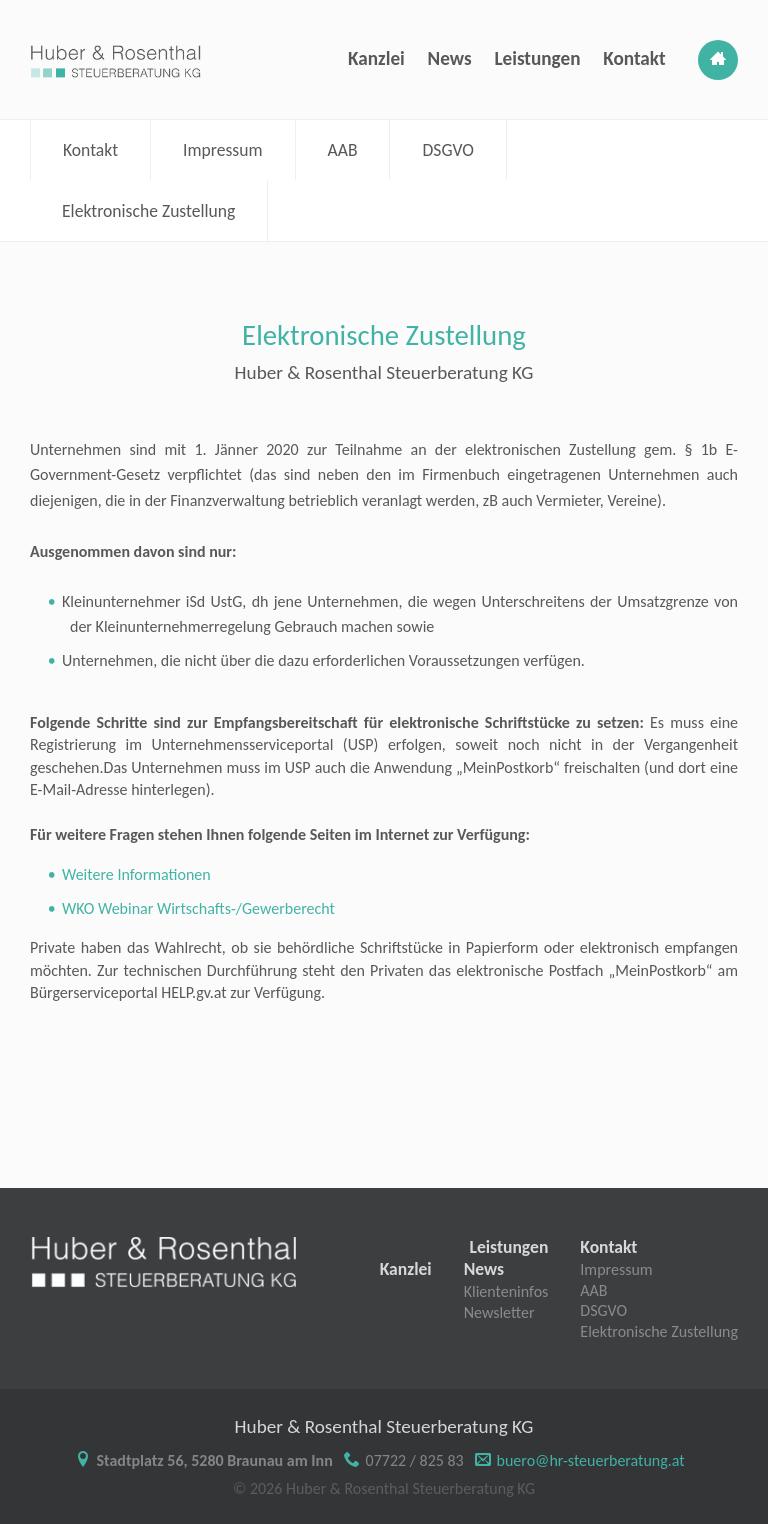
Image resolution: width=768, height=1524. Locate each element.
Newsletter (499, 1312)
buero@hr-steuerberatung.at (591, 1460)
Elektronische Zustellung (148, 211)
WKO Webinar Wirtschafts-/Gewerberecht (198, 908)
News (450, 58)
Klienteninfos (506, 1291)
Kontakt (634, 58)
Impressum (222, 150)
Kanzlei (376, 58)
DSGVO (447, 150)
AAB (343, 150)
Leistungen (537, 58)
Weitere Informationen (136, 874)
